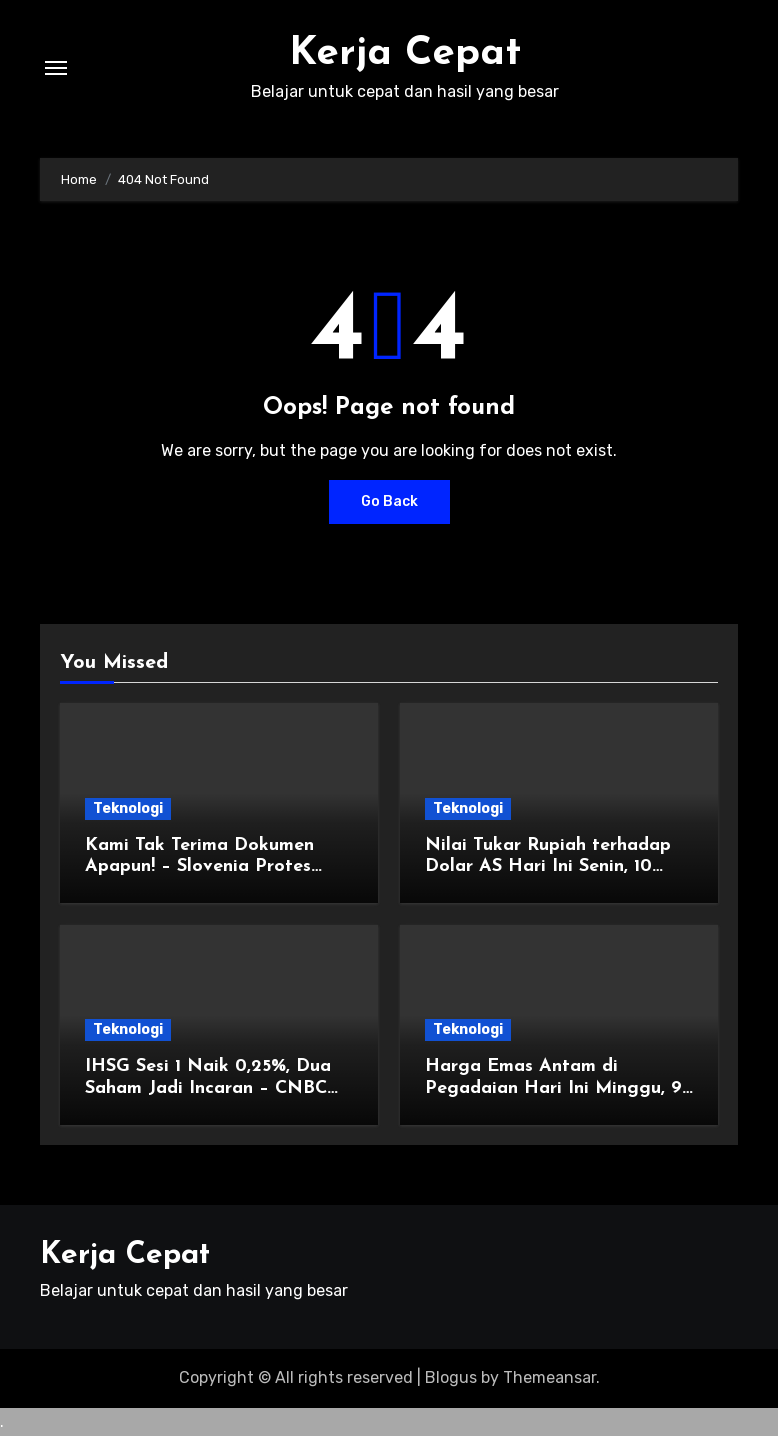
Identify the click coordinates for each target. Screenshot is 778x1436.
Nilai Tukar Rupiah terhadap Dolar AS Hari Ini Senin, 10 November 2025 (548, 867)
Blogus (451, 1377)
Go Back (389, 501)
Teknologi (128, 808)
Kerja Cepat (405, 54)
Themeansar (549, 1377)
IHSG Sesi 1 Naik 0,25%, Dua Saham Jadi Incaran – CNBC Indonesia (208, 1088)
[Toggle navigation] (56, 68)
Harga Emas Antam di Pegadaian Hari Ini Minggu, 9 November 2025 (553, 1088)
